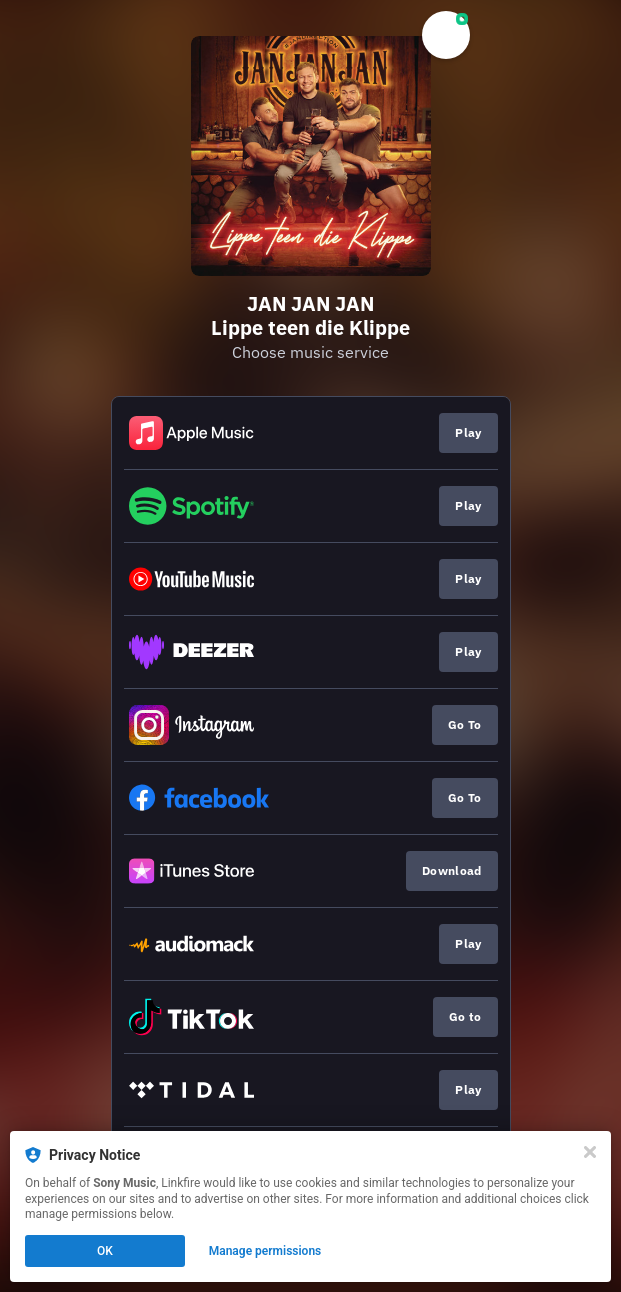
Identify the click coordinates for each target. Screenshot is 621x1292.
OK (105, 1251)
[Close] (590, 1152)
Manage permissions (265, 1251)
